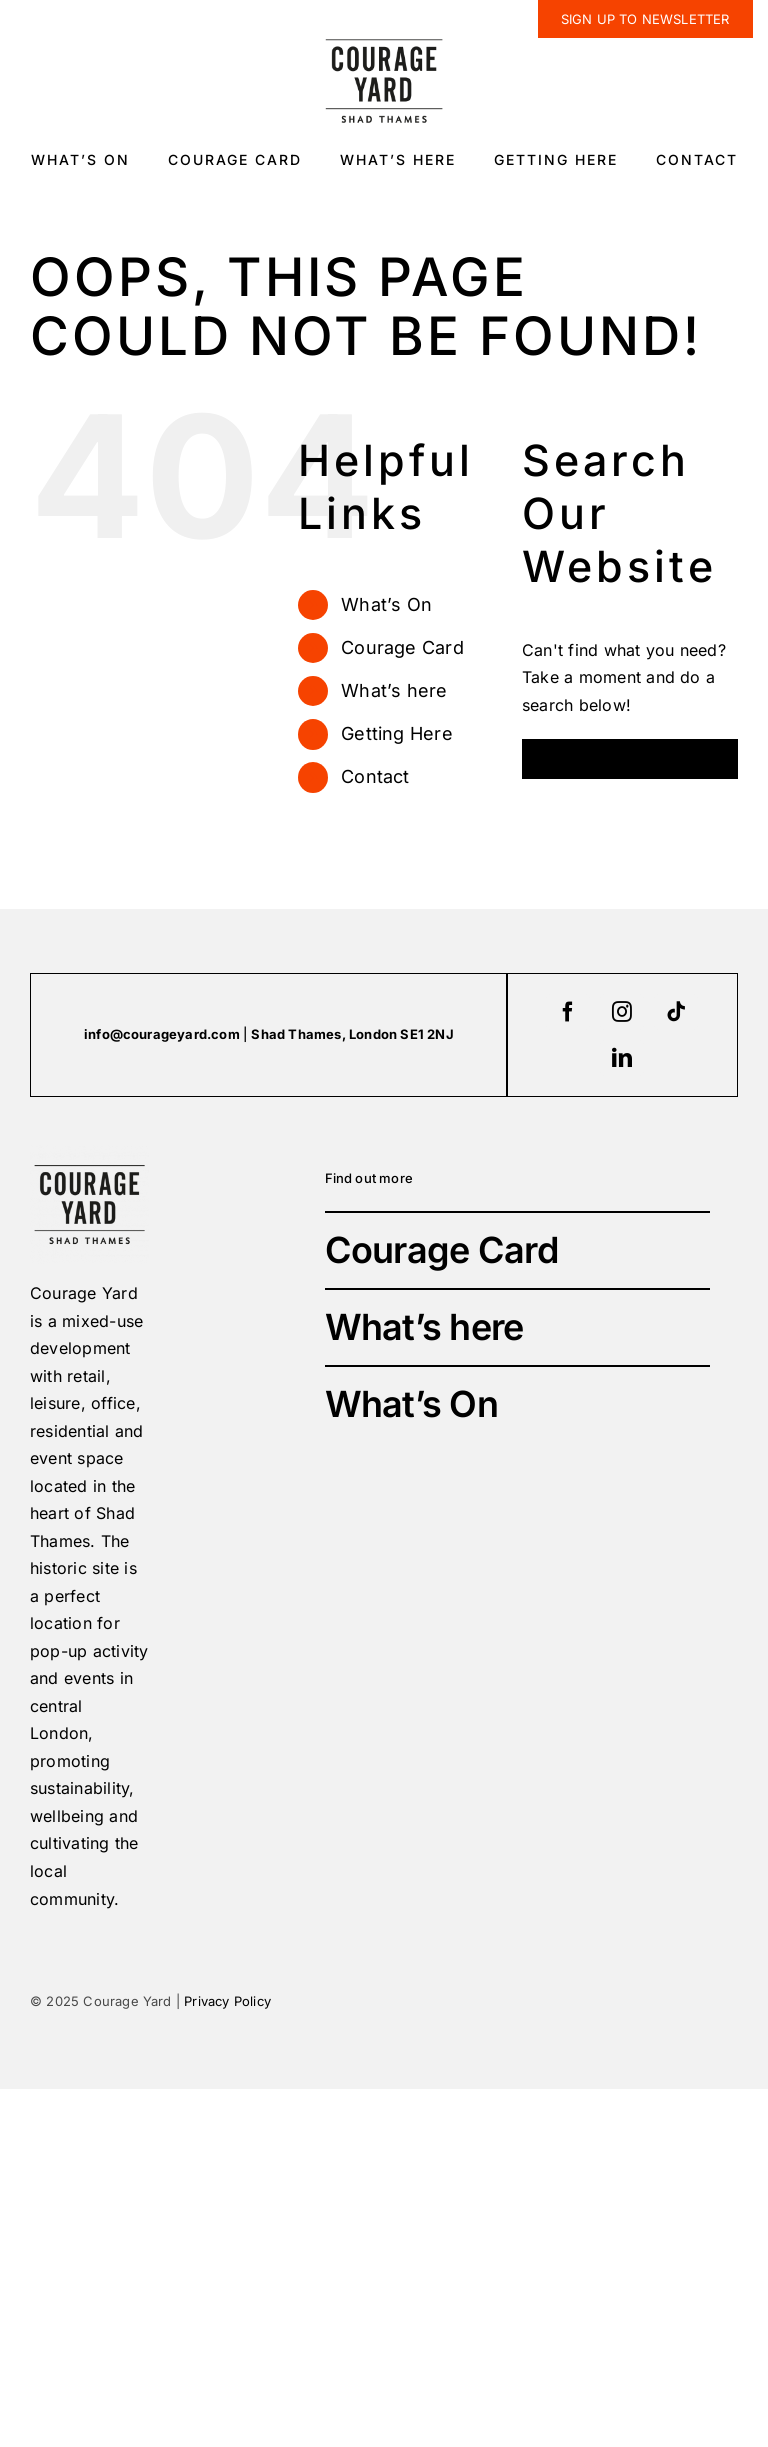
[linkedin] (622, 1058)
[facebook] (568, 1012)
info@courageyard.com (162, 1034)
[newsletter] (645, 19)
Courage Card (402, 647)
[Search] (542, 759)
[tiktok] (676, 1012)
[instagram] (622, 1012)
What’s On (386, 604)
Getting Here (397, 733)
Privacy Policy (227, 2001)
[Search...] (630, 759)
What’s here (394, 690)
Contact (375, 776)
